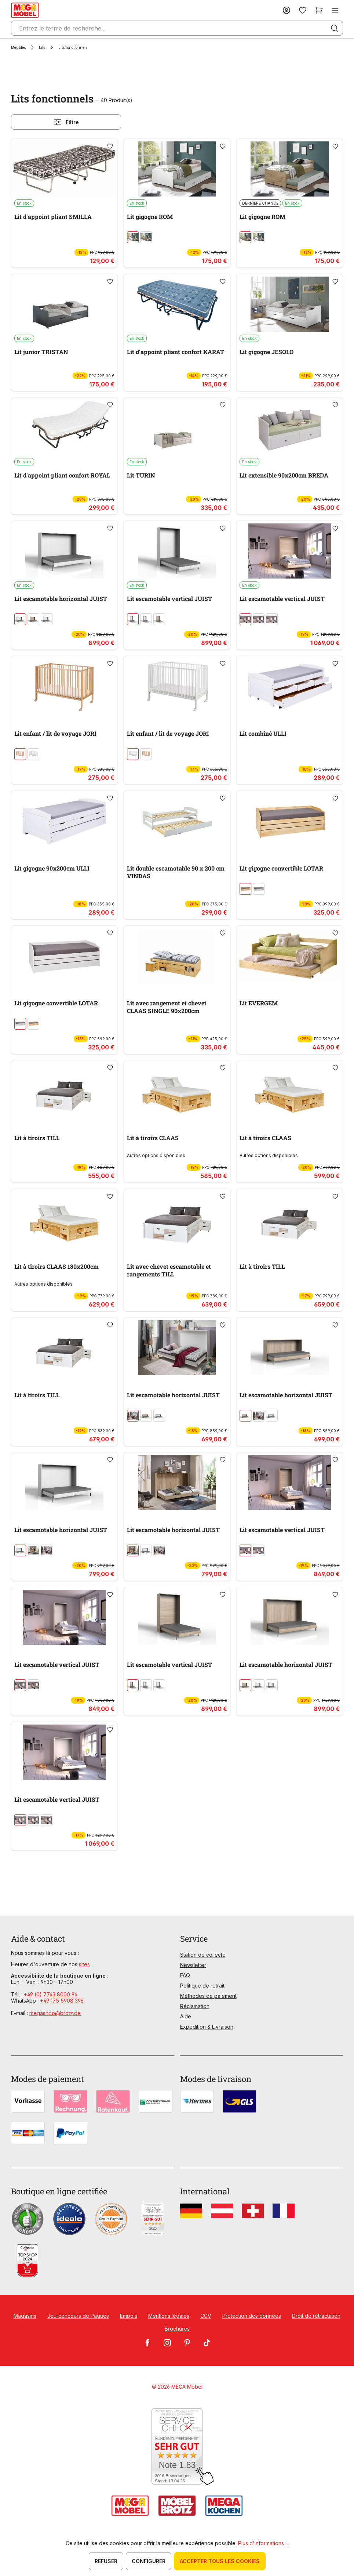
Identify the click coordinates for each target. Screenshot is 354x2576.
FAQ (185, 1975)
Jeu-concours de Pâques (78, 2316)
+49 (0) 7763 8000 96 (50, 1994)
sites (84, 1964)
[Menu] (335, 10)
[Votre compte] (286, 10)
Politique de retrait (202, 1985)
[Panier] (319, 10)
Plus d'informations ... (263, 2543)
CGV (205, 2316)
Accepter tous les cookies (220, 2561)
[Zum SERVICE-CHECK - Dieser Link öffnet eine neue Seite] (177, 2446)
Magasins (25, 2316)
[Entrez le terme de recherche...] (177, 28)
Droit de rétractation (316, 2316)
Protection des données (251, 2316)
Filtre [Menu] (66, 122)
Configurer (148, 2561)
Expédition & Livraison (206, 2027)
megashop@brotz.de (55, 2013)
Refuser (106, 2561)
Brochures (177, 2328)
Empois (128, 2316)
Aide (185, 2016)
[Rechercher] (334, 28)
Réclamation (194, 2006)
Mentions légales (168, 2316)
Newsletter (193, 1965)
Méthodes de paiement (208, 1996)
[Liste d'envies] (303, 10)
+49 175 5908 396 (62, 2000)
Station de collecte (203, 1955)
